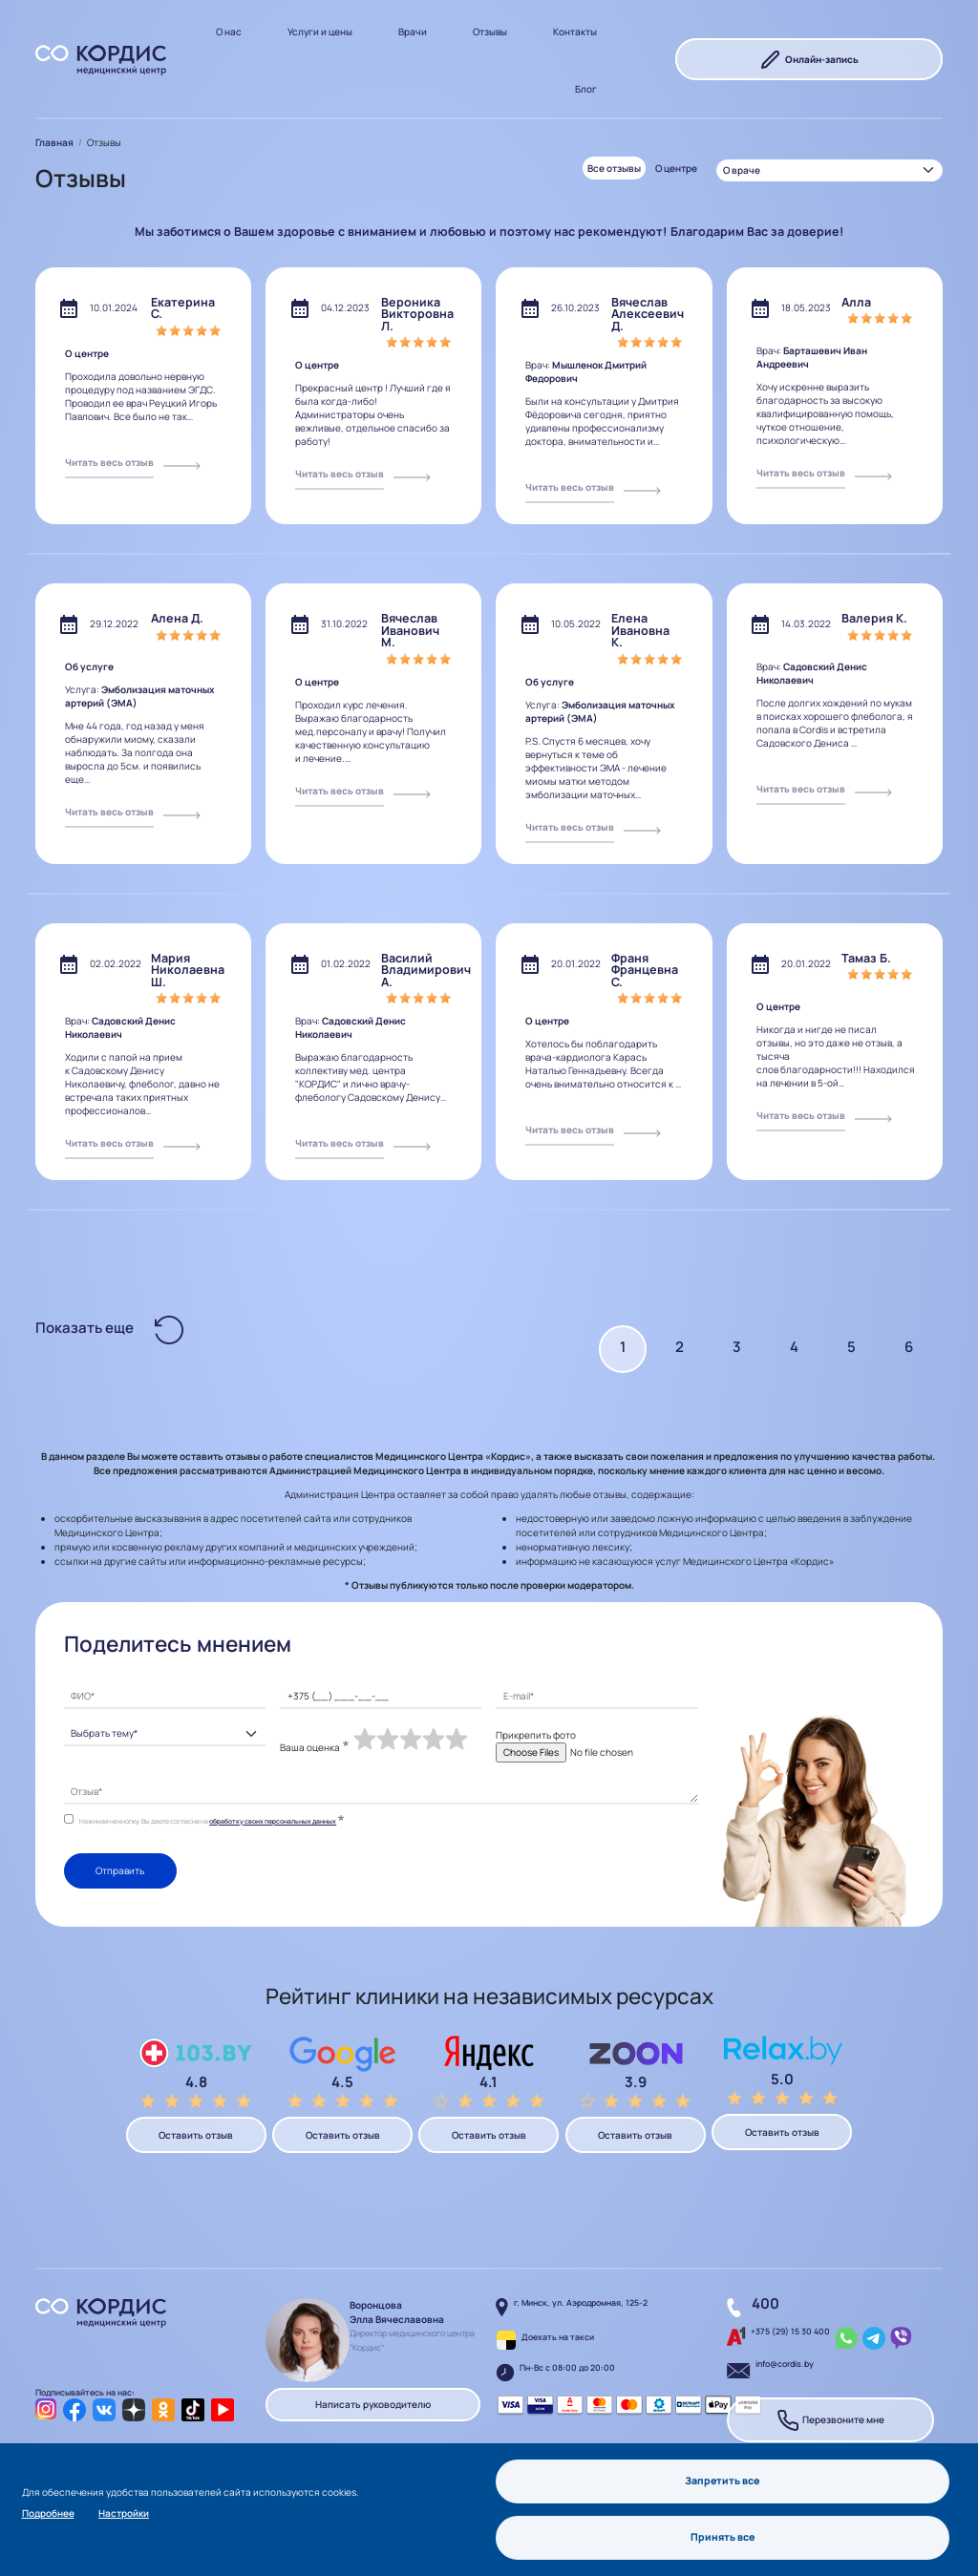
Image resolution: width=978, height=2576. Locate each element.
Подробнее (48, 2512)
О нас (229, 31)
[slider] (410, 1739)
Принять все (723, 2537)
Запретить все (722, 2479)
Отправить (120, 1871)
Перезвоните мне (830, 2419)
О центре (676, 168)
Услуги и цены (319, 31)
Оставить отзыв (196, 2135)
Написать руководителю (372, 2404)
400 (765, 2303)
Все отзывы (614, 168)
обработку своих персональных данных (272, 1821)
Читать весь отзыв (109, 462)
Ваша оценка (310, 1747)
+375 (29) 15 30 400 (790, 2331)
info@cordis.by (784, 2364)
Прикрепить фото (536, 1735)
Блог (586, 88)
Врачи (412, 31)
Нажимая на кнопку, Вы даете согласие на (207, 1821)
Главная (54, 142)
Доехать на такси (557, 2337)
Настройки (123, 2512)
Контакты (575, 31)
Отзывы (490, 31)
